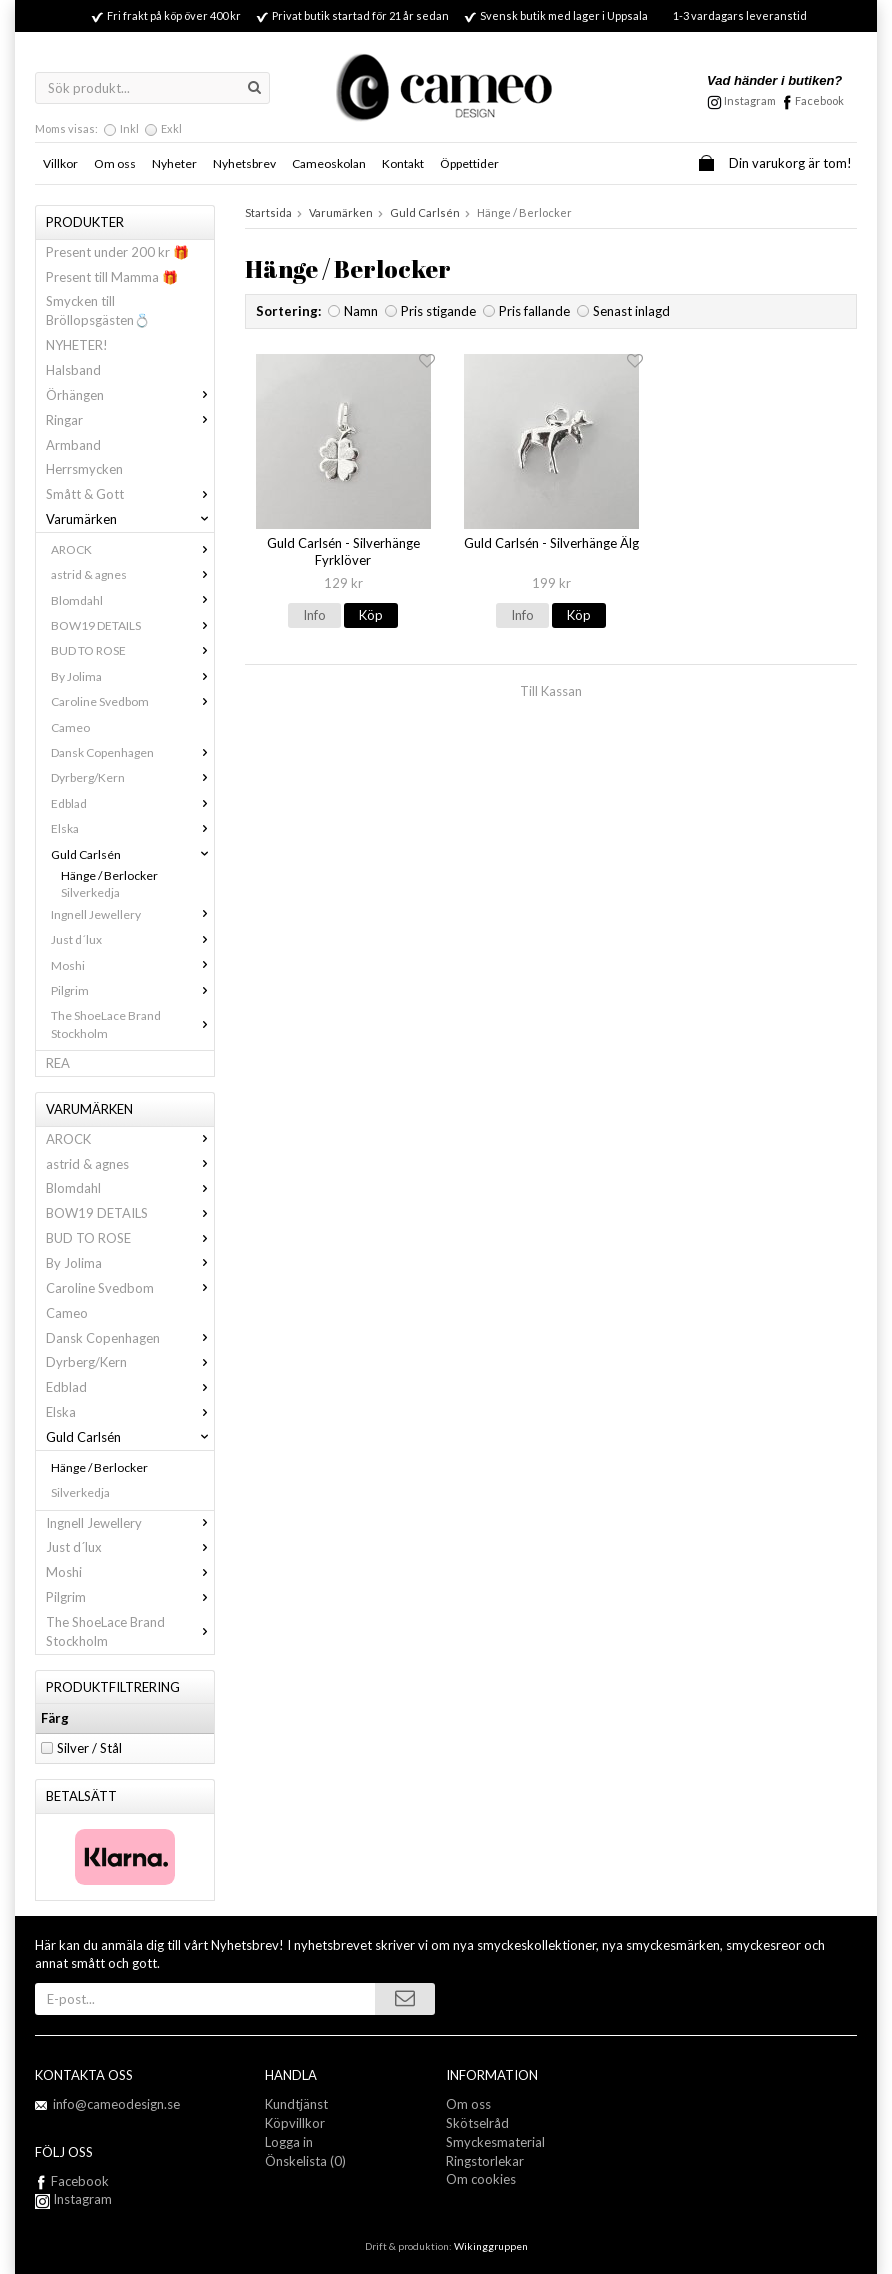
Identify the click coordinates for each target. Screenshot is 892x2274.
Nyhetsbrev (244, 163)
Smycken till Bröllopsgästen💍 (98, 310)
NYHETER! (77, 345)
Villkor (60, 163)
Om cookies (481, 2179)
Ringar (130, 420)
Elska (132, 828)
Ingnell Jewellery (132, 914)
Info (314, 615)
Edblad (132, 803)
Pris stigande (438, 311)
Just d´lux (132, 939)
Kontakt (403, 163)
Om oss (115, 163)
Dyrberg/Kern (132, 777)
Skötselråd (477, 2123)
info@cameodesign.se (116, 2104)
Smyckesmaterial (495, 2142)
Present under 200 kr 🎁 (117, 252)
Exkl (171, 128)
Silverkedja (90, 892)
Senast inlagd (631, 311)
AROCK (132, 549)
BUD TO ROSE (132, 650)
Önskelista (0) (305, 2161)
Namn (361, 311)
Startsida (268, 212)
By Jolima (132, 676)
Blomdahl (132, 600)
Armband (73, 445)
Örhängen (130, 395)
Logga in (289, 2142)
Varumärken (130, 519)
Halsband (73, 370)
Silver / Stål (89, 1748)
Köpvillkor (295, 2123)
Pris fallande (534, 311)
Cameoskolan (329, 163)
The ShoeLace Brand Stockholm (132, 1024)
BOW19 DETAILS (132, 625)
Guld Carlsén (132, 854)
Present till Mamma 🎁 (112, 277)
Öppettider (469, 163)
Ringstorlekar (485, 2161)
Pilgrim (132, 990)
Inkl (129, 128)
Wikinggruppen (491, 2246)
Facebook (819, 100)
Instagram (73, 2199)
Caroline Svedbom (132, 701)
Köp (371, 615)
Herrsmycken (84, 469)
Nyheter (174, 163)
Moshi (132, 965)
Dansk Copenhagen (132, 752)
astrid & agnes (132, 574)
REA (58, 1063)
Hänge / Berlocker (109, 875)
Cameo (70, 727)
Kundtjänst (296, 2104)
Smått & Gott (130, 494)
